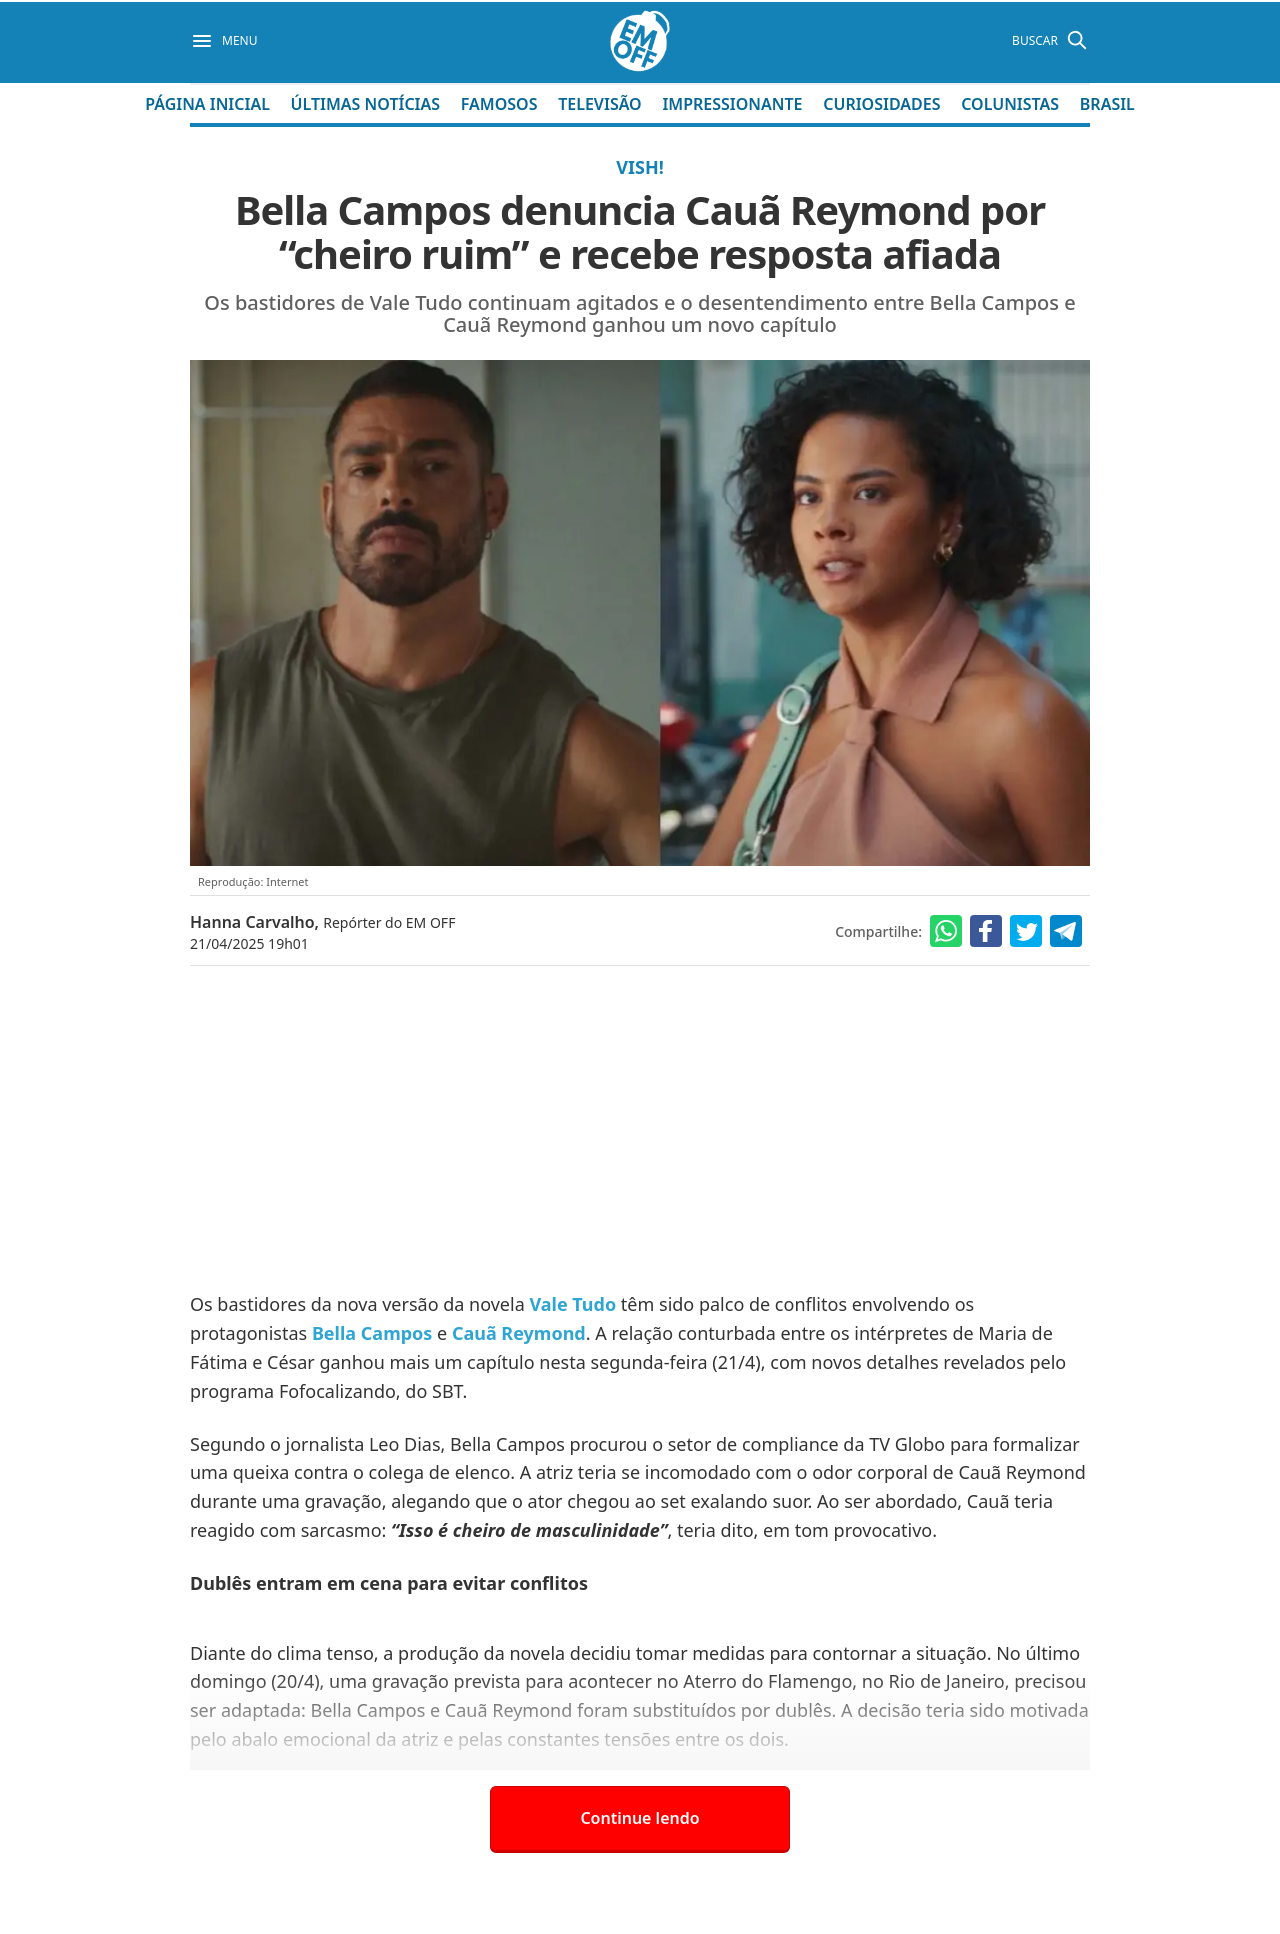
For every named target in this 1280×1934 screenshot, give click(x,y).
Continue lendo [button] (639, 1818)
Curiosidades (881, 104)
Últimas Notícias (365, 104)
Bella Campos (372, 1333)
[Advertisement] (640, 1130)
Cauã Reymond (519, 1333)
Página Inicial (207, 104)
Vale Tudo (572, 1304)
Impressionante (732, 104)
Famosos (499, 104)
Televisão (600, 104)
